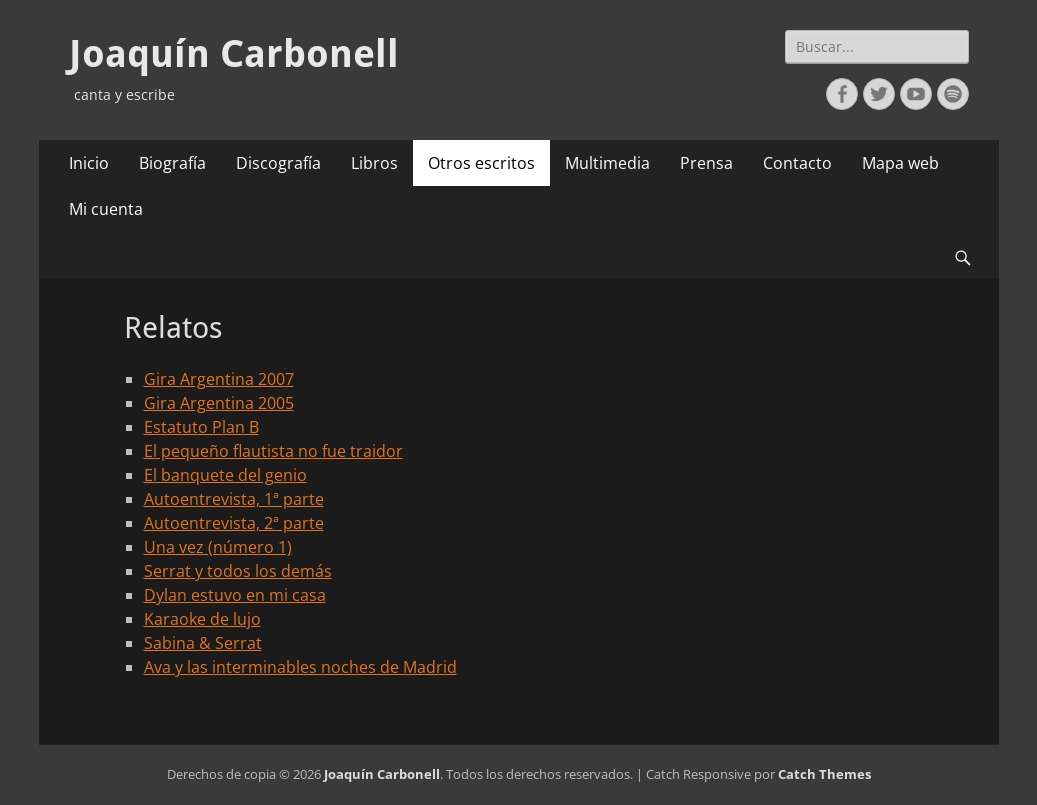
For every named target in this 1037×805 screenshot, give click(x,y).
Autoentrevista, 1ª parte (234, 499)
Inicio (89, 163)
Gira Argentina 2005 (219, 403)
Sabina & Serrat (203, 643)
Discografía (278, 163)
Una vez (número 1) (218, 547)
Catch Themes (824, 774)
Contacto (797, 163)
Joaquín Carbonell (234, 54)
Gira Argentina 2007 (219, 379)
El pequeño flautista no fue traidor (273, 451)
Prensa (706, 163)
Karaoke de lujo (202, 619)
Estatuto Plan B (201, 427)
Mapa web (900, 163)
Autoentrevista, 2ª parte (234, 523)
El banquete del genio (225, 475)
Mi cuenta (106, 209)
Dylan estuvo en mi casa (235, 595)
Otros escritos (481, 163)
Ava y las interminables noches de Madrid (300, 667)
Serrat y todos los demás (238, 571)
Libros (374, 163)
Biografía (172, 163)
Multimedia (607, 163)
